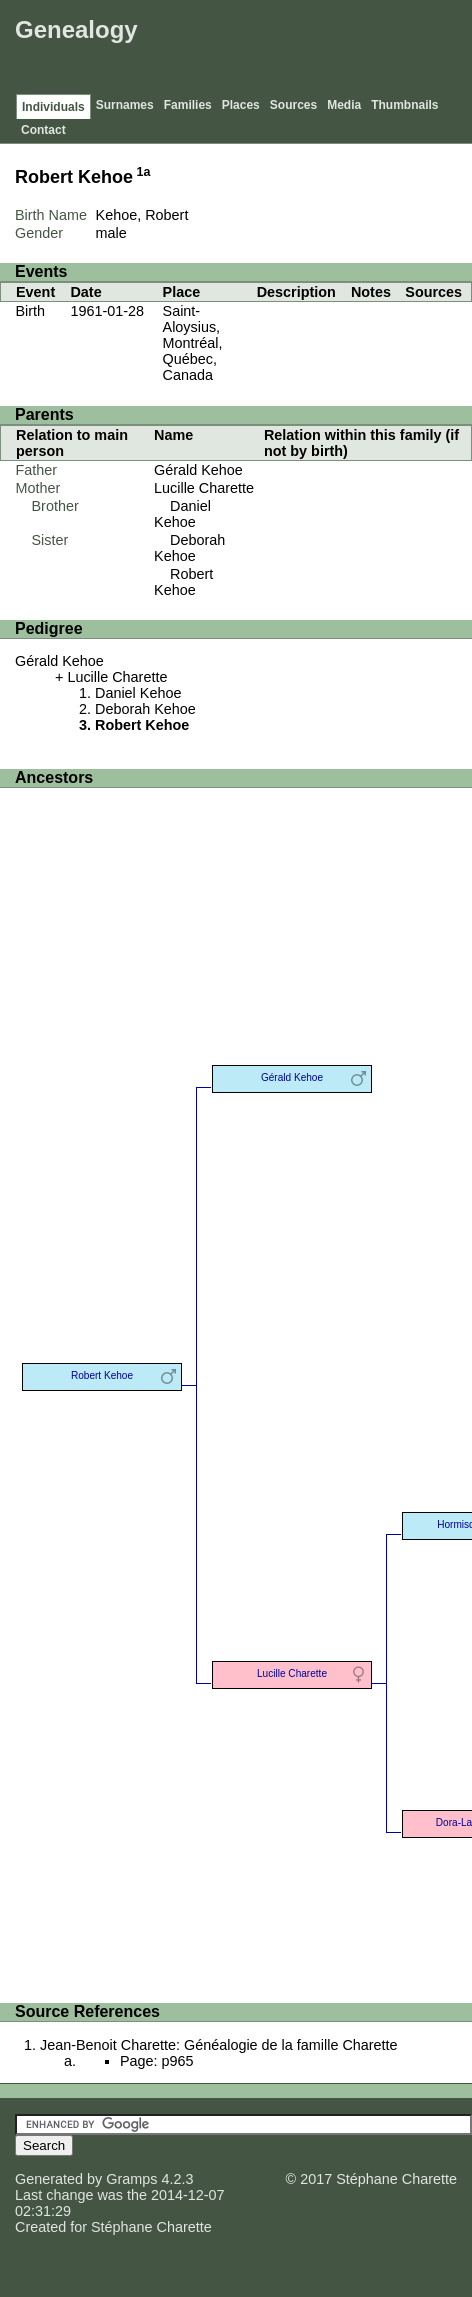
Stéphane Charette (151, 2227)
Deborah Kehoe (189, 548)
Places (241, 105)
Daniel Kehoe (182, 514)
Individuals (53, 107)
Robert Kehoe (183, 582)
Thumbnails (404, 105)
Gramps (131, 2179)
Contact (43, 130)
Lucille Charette (204, 488)
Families (188, 105)
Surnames (125, 105)
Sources (293, 105)
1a (144, 172)
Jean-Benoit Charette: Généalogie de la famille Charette (219, 2045)
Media (344, 105)
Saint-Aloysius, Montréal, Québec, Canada (193, 343)
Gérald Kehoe (198, 470)
